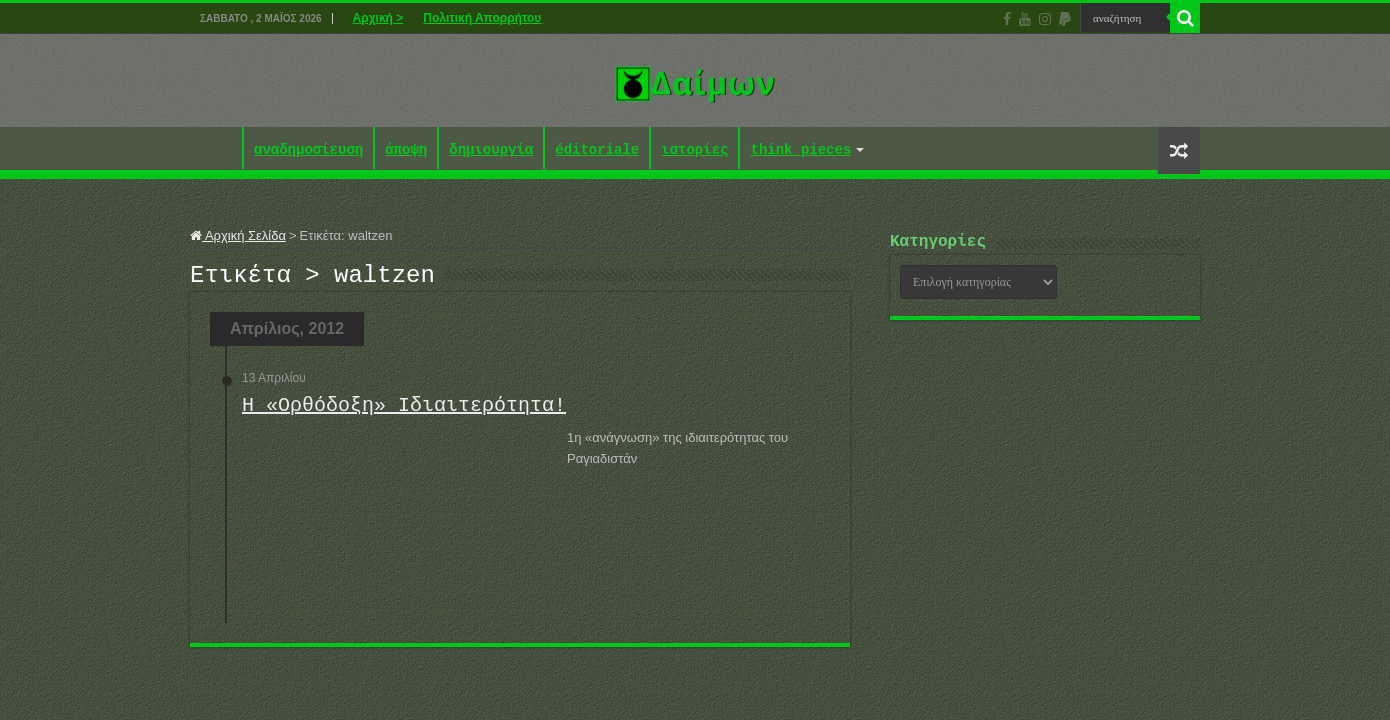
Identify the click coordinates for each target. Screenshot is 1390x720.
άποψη (406, 150)
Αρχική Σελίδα (238, 235)
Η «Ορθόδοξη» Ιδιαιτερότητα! (404, 411)
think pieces (800, 150)
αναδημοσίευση (308, 150)
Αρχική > (378, 18)
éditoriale (597, 150)
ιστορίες (694, 150)
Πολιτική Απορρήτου (482, 18)
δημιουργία (491, 150)
